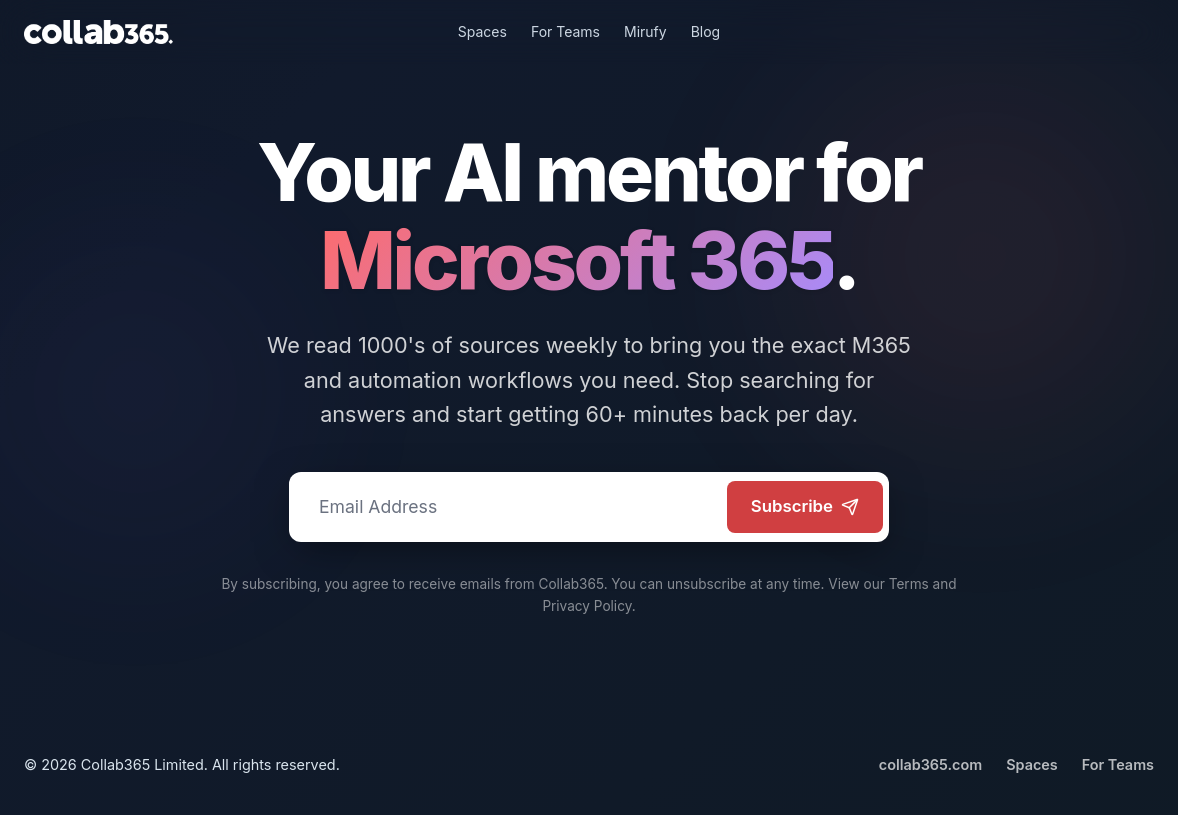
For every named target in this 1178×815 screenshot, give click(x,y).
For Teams (565, 31)
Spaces (482, 31)
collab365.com (930, 764)
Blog (706, 31)
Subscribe (805, 506)
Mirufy (645, 31)
